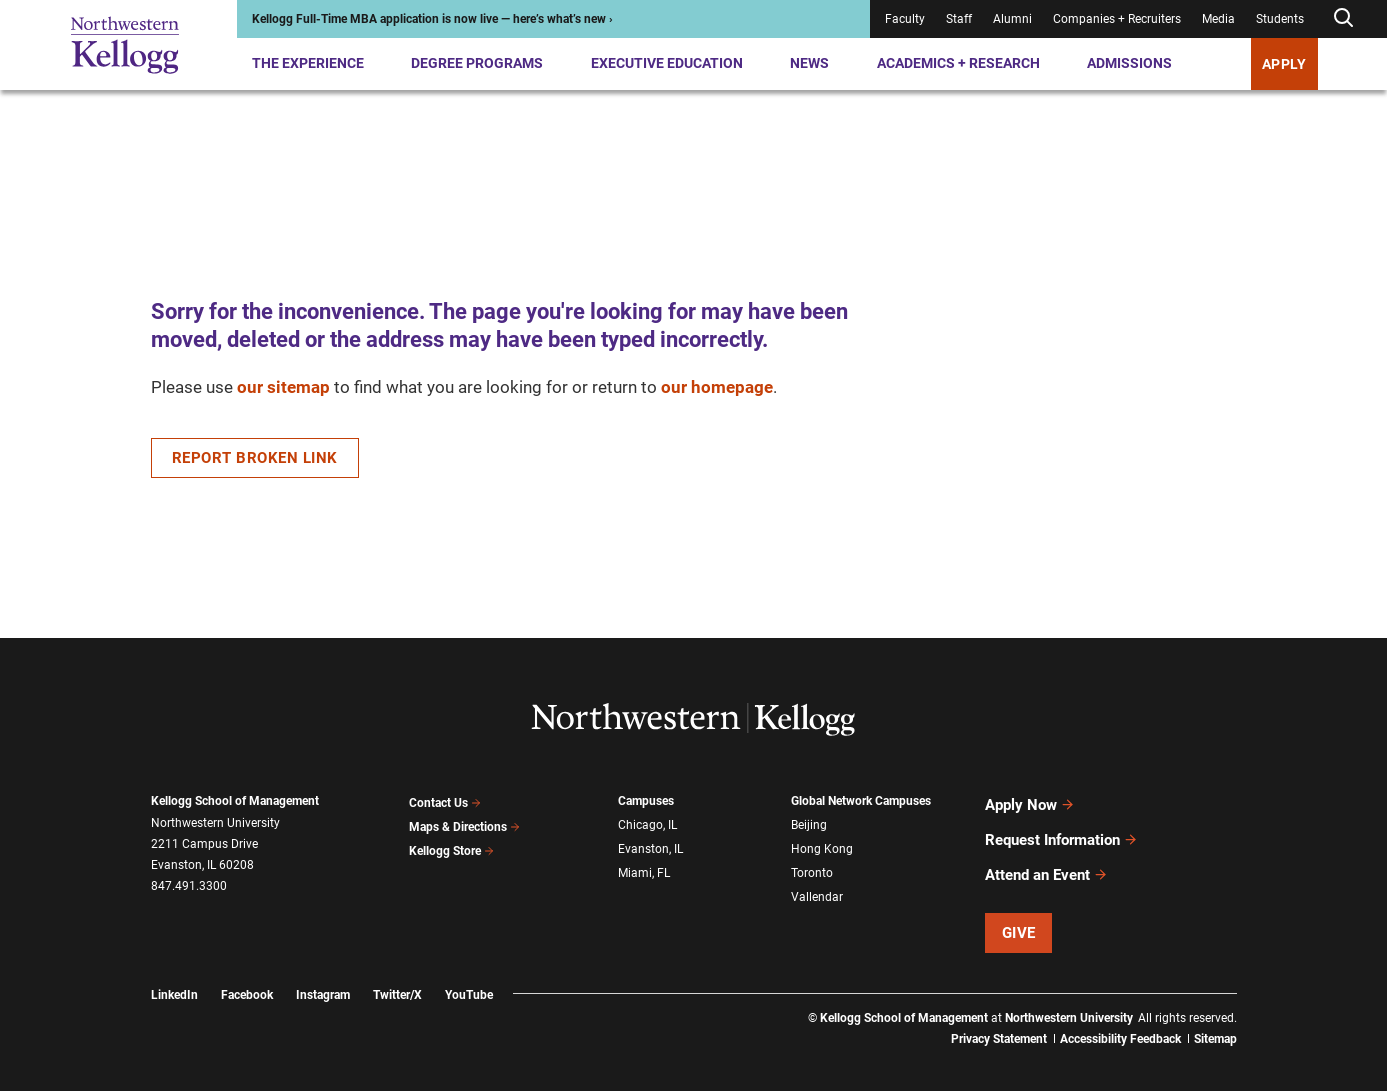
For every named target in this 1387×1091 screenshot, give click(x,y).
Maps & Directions (465, 823)
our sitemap (283, 387)
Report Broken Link (255, 458)
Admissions (1129, 63)
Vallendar (817, 888)
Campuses (646, 801)
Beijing (809, 823)
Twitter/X (397, 977)
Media (1218, 19)
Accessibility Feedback (1120, 1021)
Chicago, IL (647, 823)
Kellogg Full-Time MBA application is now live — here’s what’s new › (432, 19)
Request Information (1061, 831)
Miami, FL (644, 866)
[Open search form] (1343, 18)
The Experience (308, 63)
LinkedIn (174, 977)
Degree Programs (477, 63)
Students (1280, 19)
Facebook (247, 977)
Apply (1284, 64)
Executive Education (667, 63)
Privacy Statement (999, 1021)
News (809, 63)
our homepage (717, 387)
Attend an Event (1046, 860)
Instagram (323, 977)
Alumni (1012, 19)
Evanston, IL (650, 845)
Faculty (905, 19)
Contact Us (445, 801)
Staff (959, 19)
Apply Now (1030, 802)
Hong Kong (822, 845)
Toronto (812, 866)
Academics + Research (958, 63)
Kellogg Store (452, 844)
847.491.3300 (189, 886)
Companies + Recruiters (1117, 19)
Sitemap (1215, 1021)
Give (1019, 915)
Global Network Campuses (861, 801)
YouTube (469, 977)
